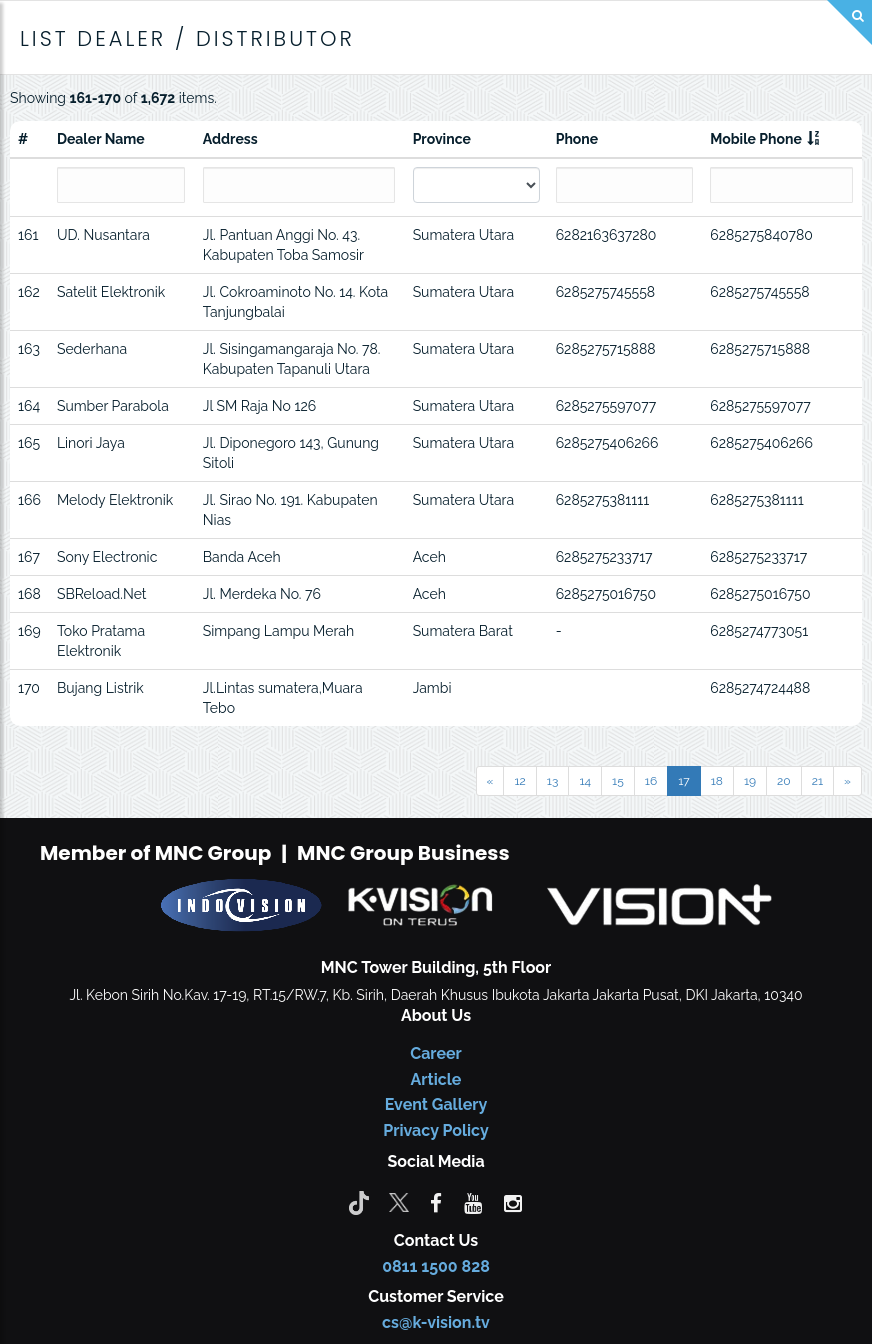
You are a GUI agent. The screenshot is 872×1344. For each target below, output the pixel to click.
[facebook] (436, 1202)
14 (585, 781)
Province (442, 139)
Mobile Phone (756, 139)
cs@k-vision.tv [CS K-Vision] (436, 1322)
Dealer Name (101, 139)
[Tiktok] (359, 1202)
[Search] (849, 22)
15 (618, 781)
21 (817, 781)
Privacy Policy (435, 1130)
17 (684, 781)
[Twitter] (399, 1202)
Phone (577, 139)
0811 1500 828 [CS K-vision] (436, 1266)
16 (651, 781)
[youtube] (473, 1202)
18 (717, 781)
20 (784, 781)
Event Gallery (436, 1104)
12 (519, 781)
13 (553, 781)
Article (436, 1079)
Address (230, 139)
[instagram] (513, 1202)
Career (436, 1053)
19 (750, 781)
